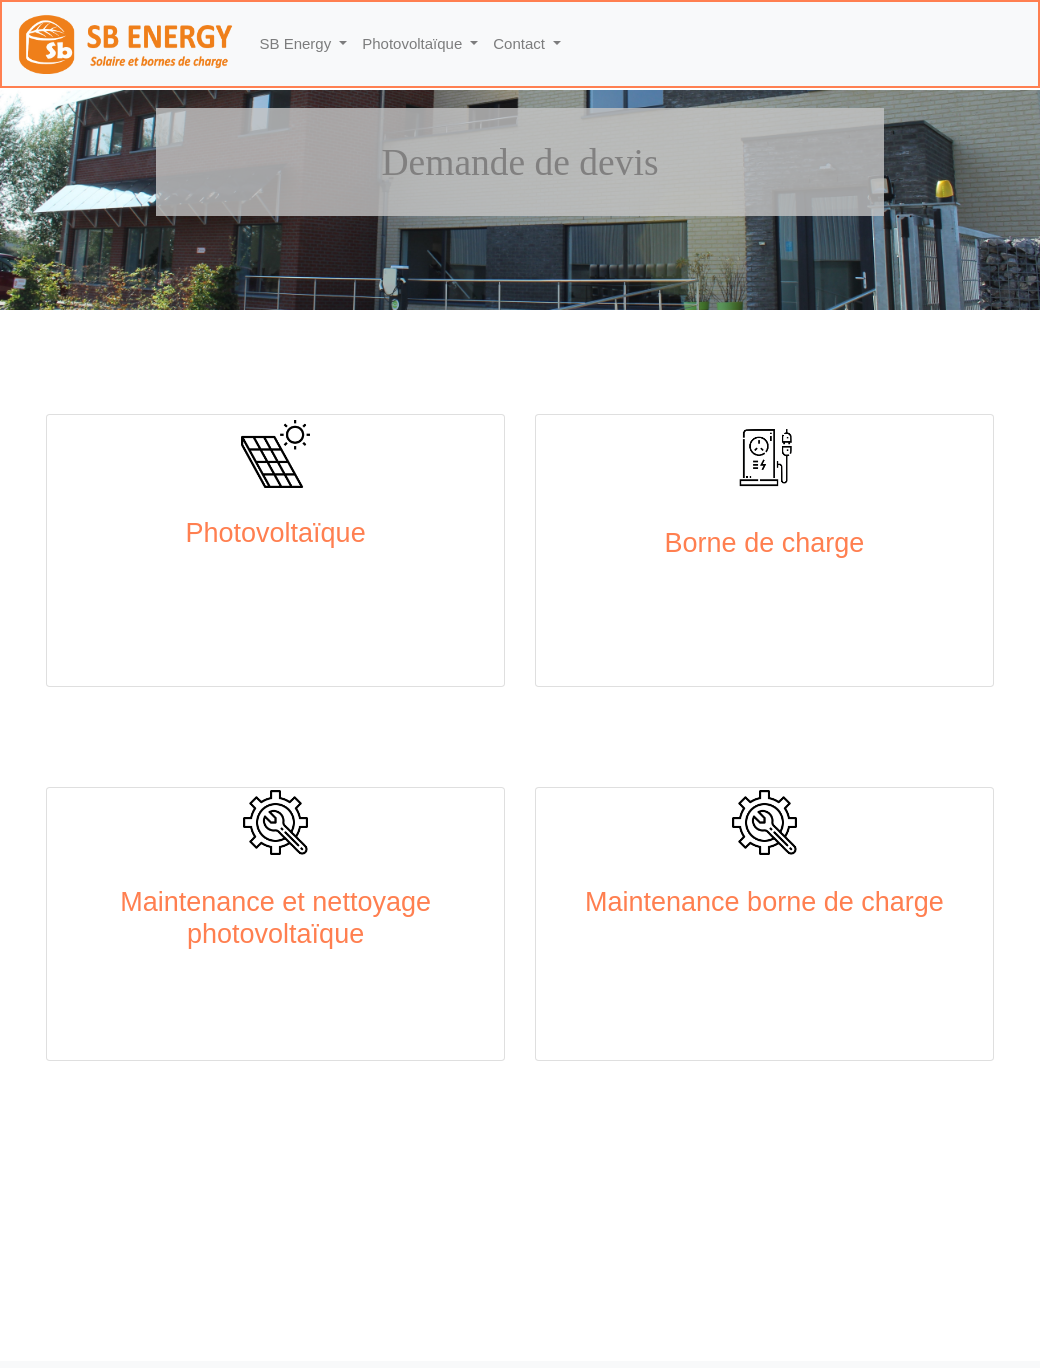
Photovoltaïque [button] (414, 43)
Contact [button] (521, 43)
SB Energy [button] (298, 43)
